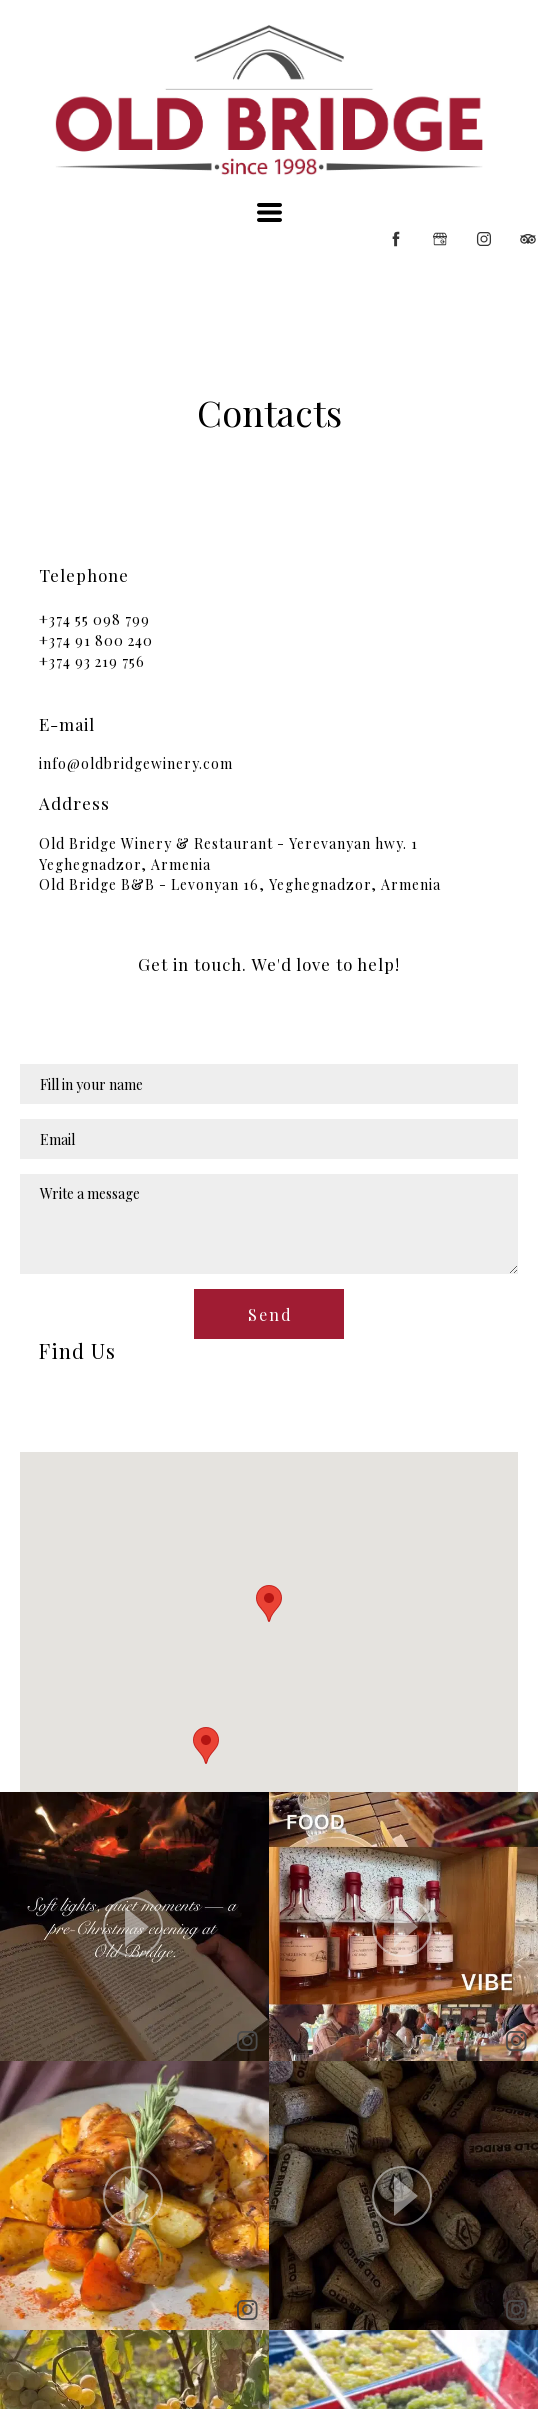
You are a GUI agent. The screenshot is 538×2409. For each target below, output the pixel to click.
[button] (269, 212)
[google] (440, 239)
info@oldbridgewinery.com (136, 763)
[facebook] (396, 239)
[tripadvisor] (528, 239)
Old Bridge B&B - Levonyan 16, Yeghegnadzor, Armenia (240, 884)
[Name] (269, 1084)
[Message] (269, 1224)
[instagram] (484, 239)
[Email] (269, 1139)
